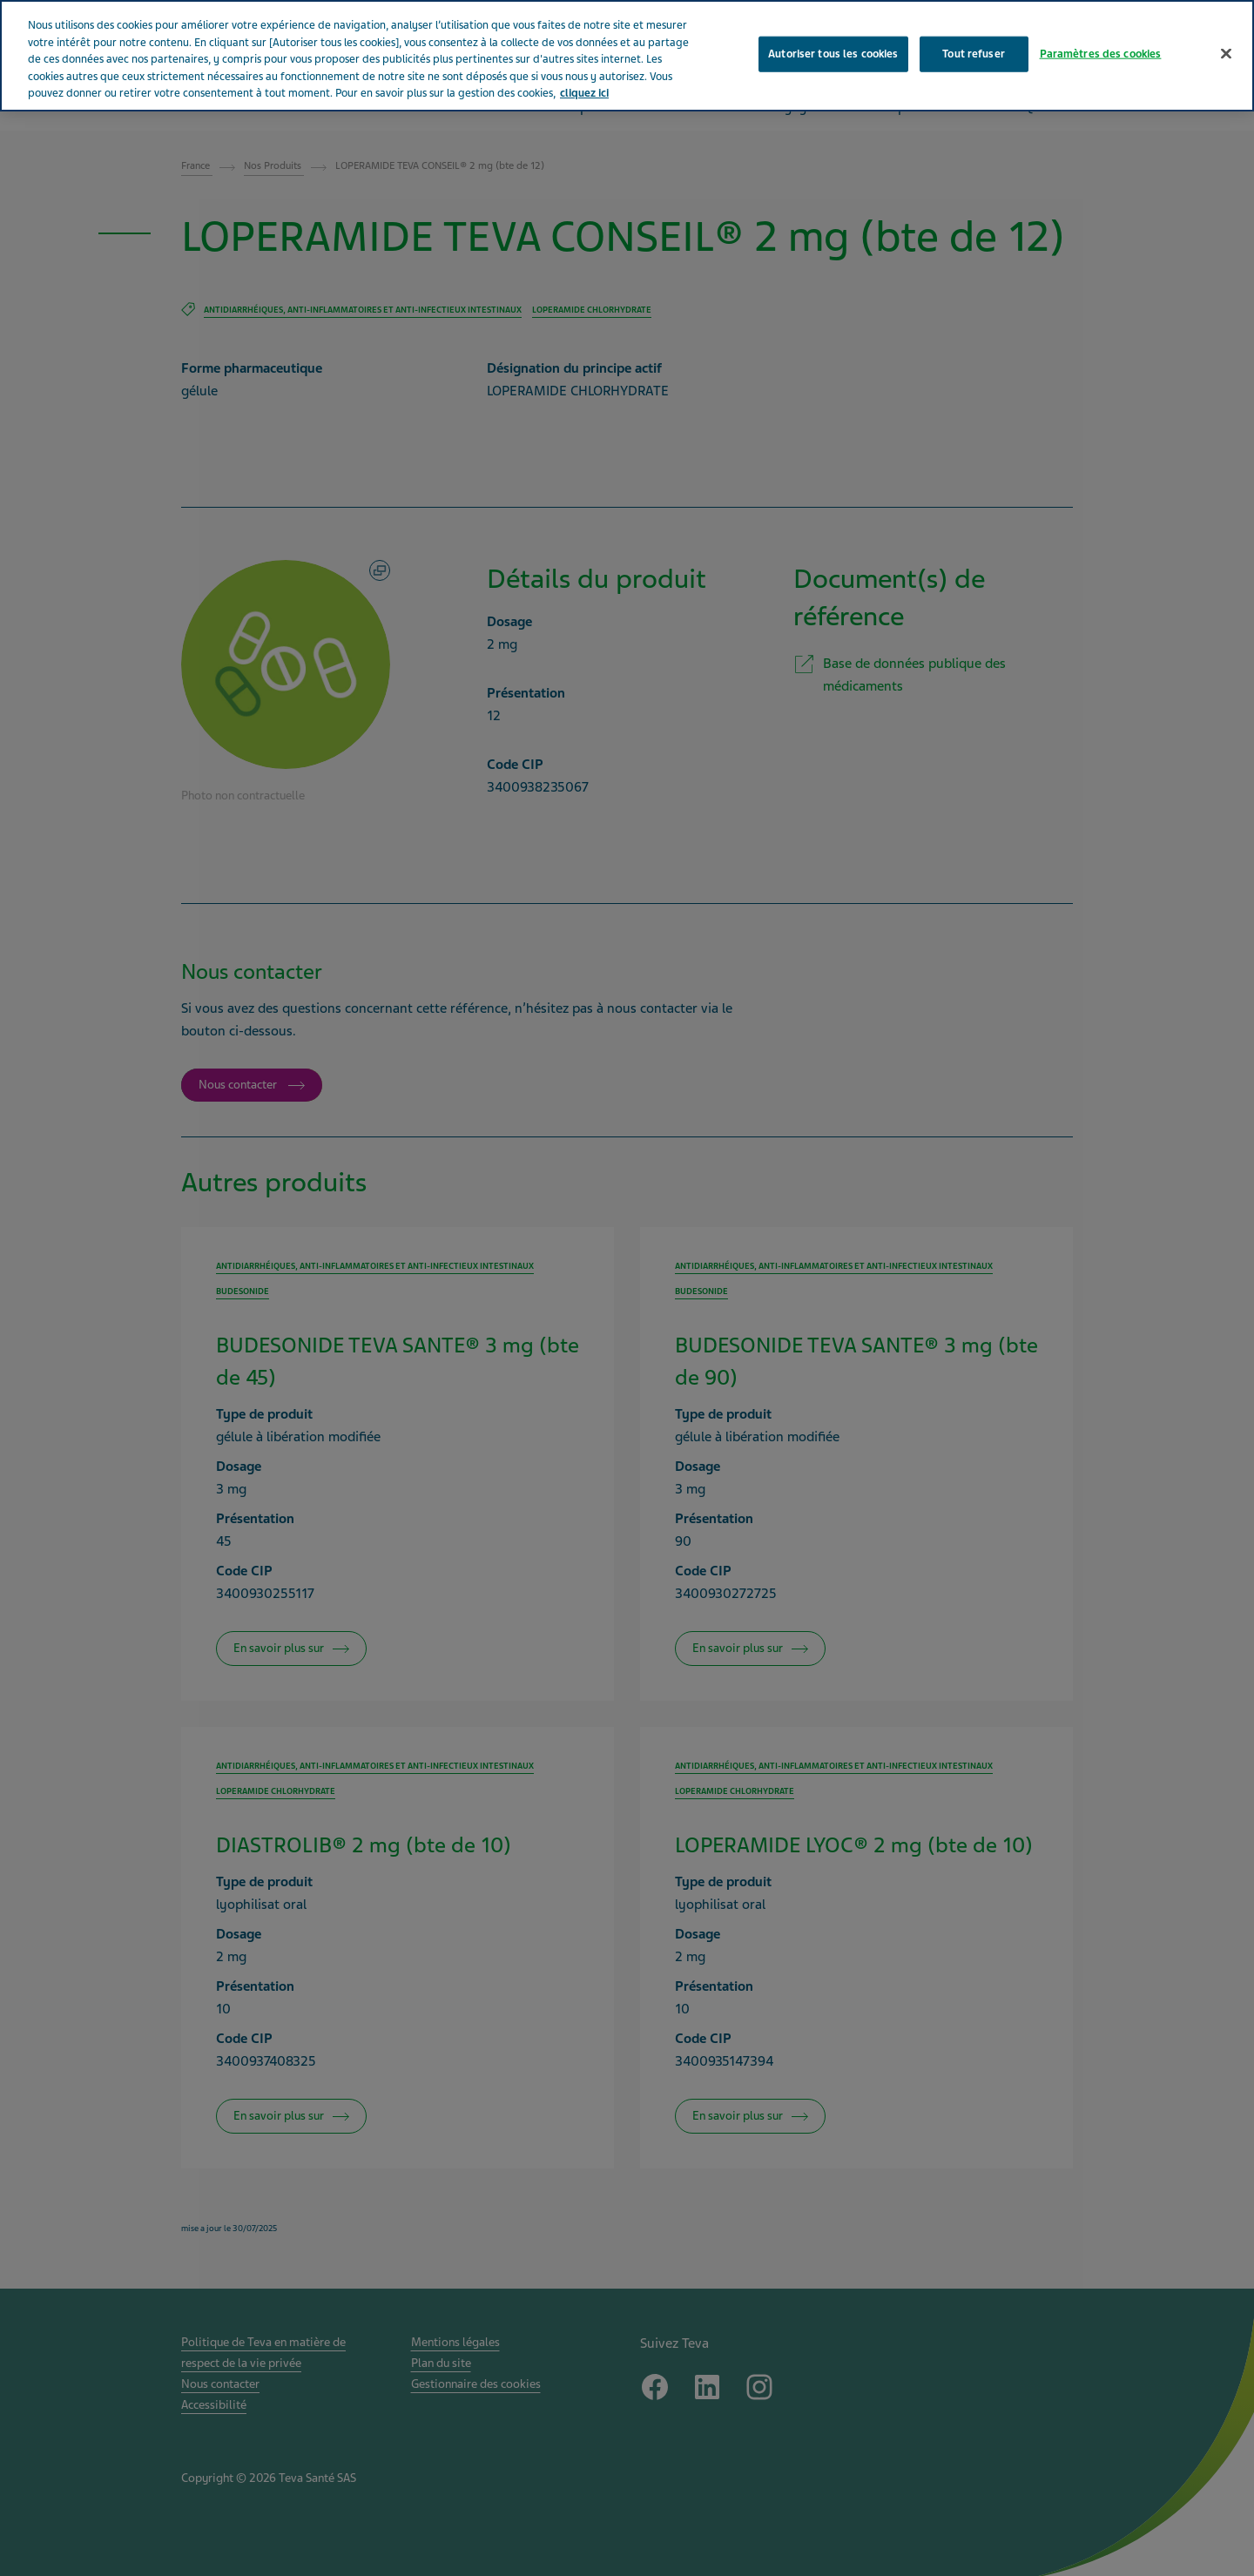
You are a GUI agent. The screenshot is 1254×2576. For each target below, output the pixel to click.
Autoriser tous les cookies (833, 53)
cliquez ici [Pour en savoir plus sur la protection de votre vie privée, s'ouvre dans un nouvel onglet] (584, 93)
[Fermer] (1226, 53)
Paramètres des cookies (1101, 53)
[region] (627, 55)
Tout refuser (973, 53)
